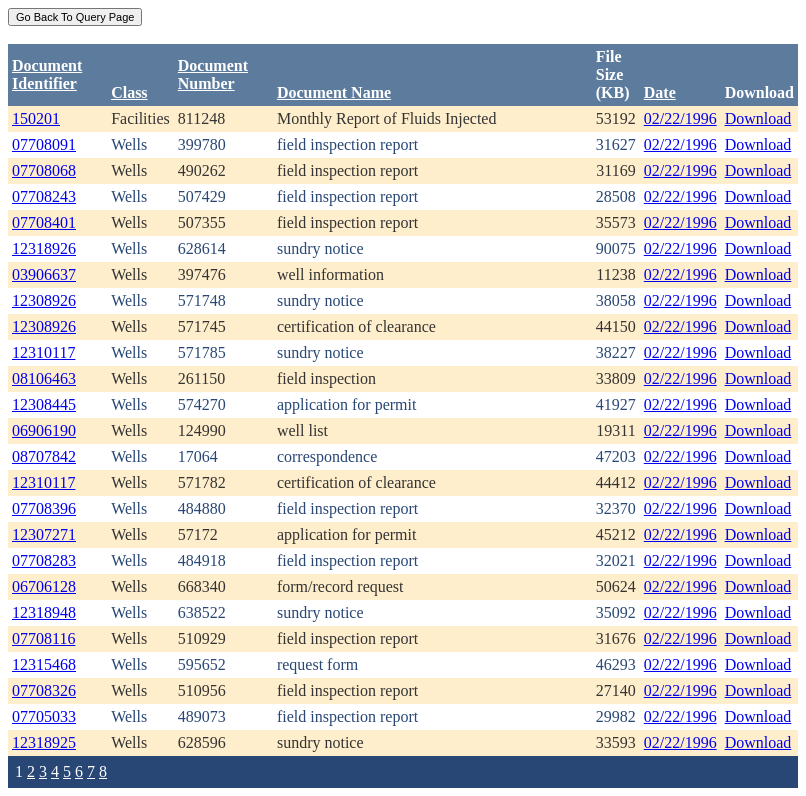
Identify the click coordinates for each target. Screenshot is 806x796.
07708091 (44, 144)
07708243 (44, 196)
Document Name (334, 92)
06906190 (44, 430)
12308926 (44, 300)
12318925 (44, 742)
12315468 (44, 664)
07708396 (44, 508)
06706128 (44, 586)
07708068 (44, 170)
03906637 (44, 274)
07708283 (44, 560)
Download (758, 118)
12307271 (44, 534)
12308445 (44, 404)
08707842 (44, 456)
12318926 (44, 248)
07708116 (43, 638)
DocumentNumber (213, 74)
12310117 (43, 352)
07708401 (44, 222)
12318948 (44, 612)
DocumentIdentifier (47, 74)
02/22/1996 (680, 118)
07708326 (44, 690)
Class (129, 92)
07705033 (44, 716)
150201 (36, 118)
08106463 (44, 378)
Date (660, 92)
